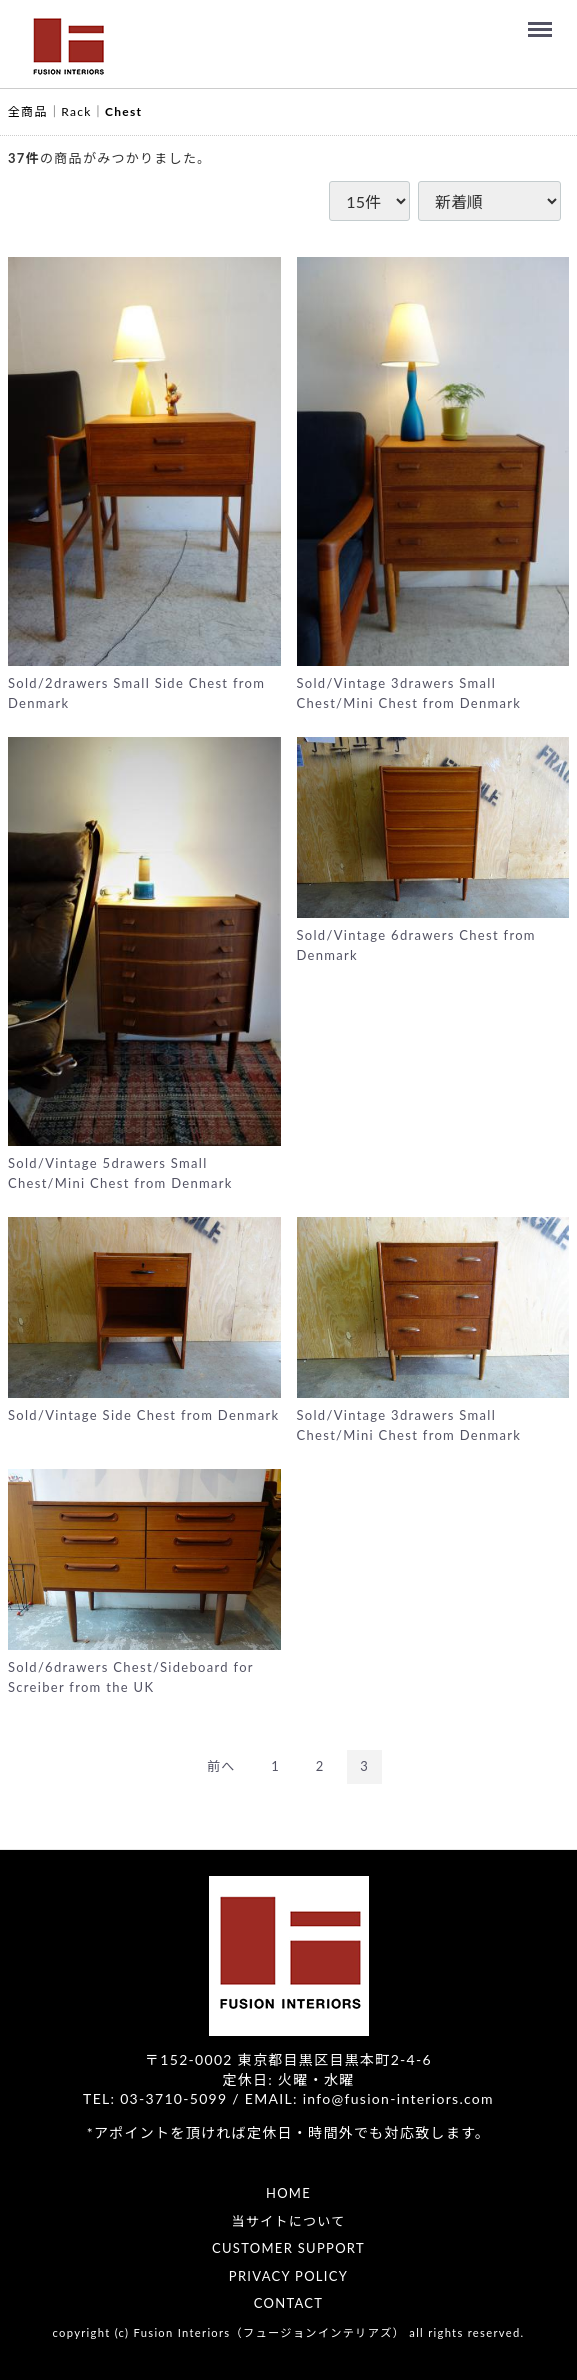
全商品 (28, 111)
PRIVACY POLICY (288, 2275)
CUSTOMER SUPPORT (288, 2248)
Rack (76, 111)
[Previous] (221, 1766)
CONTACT (289, 2303)
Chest (123, 111)
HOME (288, 2193)
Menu (543, 20)
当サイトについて (288, 2220)
